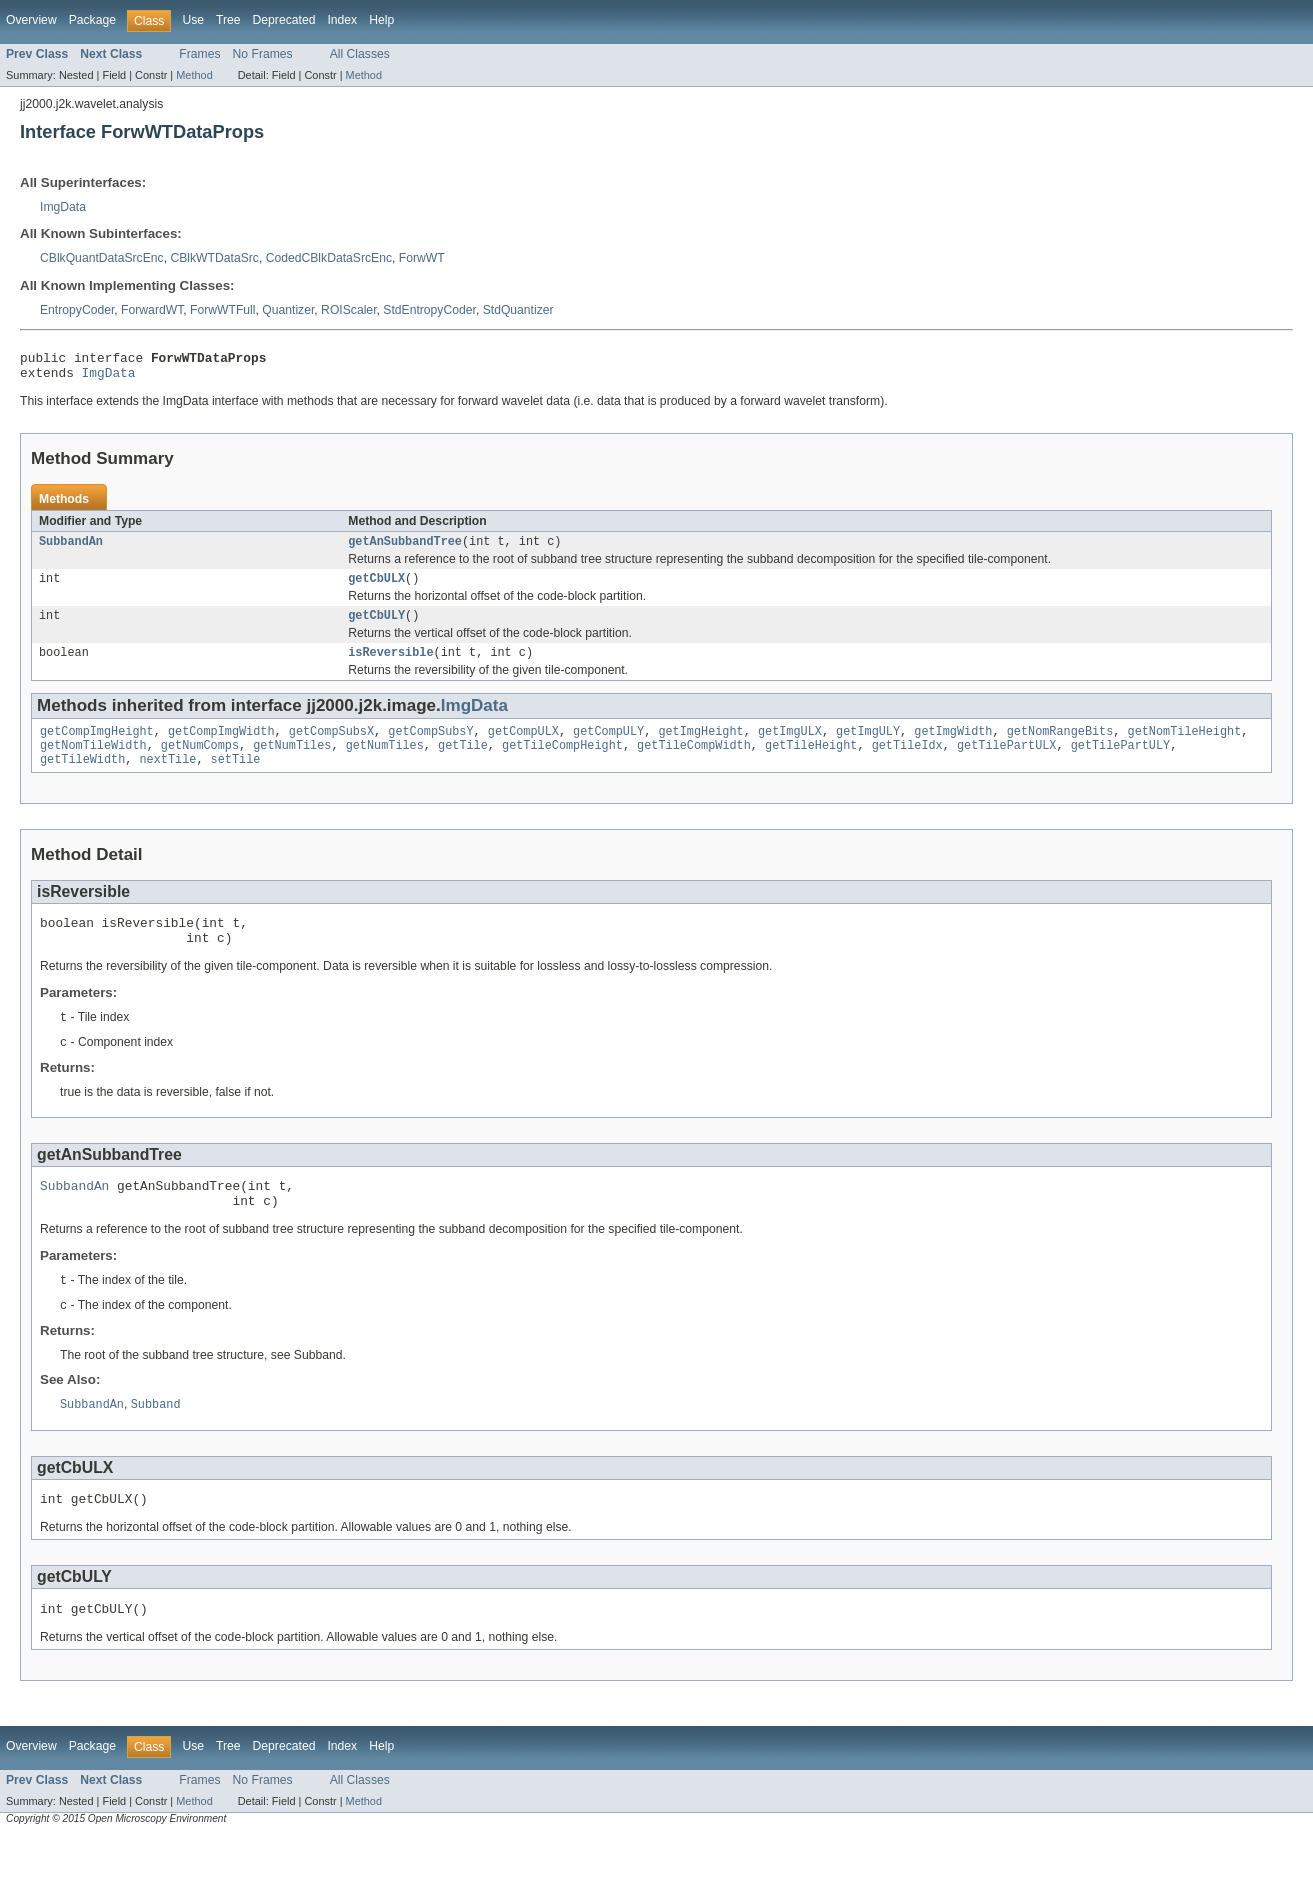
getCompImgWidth (221, 747)
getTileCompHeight (562, 763)
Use (193, 20)
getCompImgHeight (97, 747)
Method (194, 75)
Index (342, 20)
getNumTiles (292, 763)
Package (92, 20)
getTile (463, 763)
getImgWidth (953, 747)
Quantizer (288, 310)
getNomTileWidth (93, 763)
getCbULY (376, 627)
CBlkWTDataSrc (214, 258)
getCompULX (523, 747)
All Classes (360, 54)
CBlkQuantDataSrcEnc (102, 258)
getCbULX (376, 588)
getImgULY (868, 747)
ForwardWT (152, 310)
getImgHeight (700, 747)
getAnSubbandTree (405, 549)
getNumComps (200, 763)
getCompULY (608, 747)
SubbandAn (71, 549)
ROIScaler (348, 310)
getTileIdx (907, 763)
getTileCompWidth (694, 763)
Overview (31, 20)
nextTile (168, 779)
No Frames (263, 54)
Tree (228, 20)
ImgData (63, 207)
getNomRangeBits (1060, 747)
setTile (236, 779)
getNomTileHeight (1184, 747)
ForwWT (422, 258)
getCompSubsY (430, 747)
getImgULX (790, 747)
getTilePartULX (1007, 763)
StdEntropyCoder (429, 310)
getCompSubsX (331, 747)
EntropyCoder (77, 310)
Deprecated (284, 20)
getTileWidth (82, 779)
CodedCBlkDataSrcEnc (329, 258)
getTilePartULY (1121, 763)
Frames (199, 54)
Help (381, 20)
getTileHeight (811, 763)
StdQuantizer (518, 310)
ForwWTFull (223, 310)
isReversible (390, 666)
